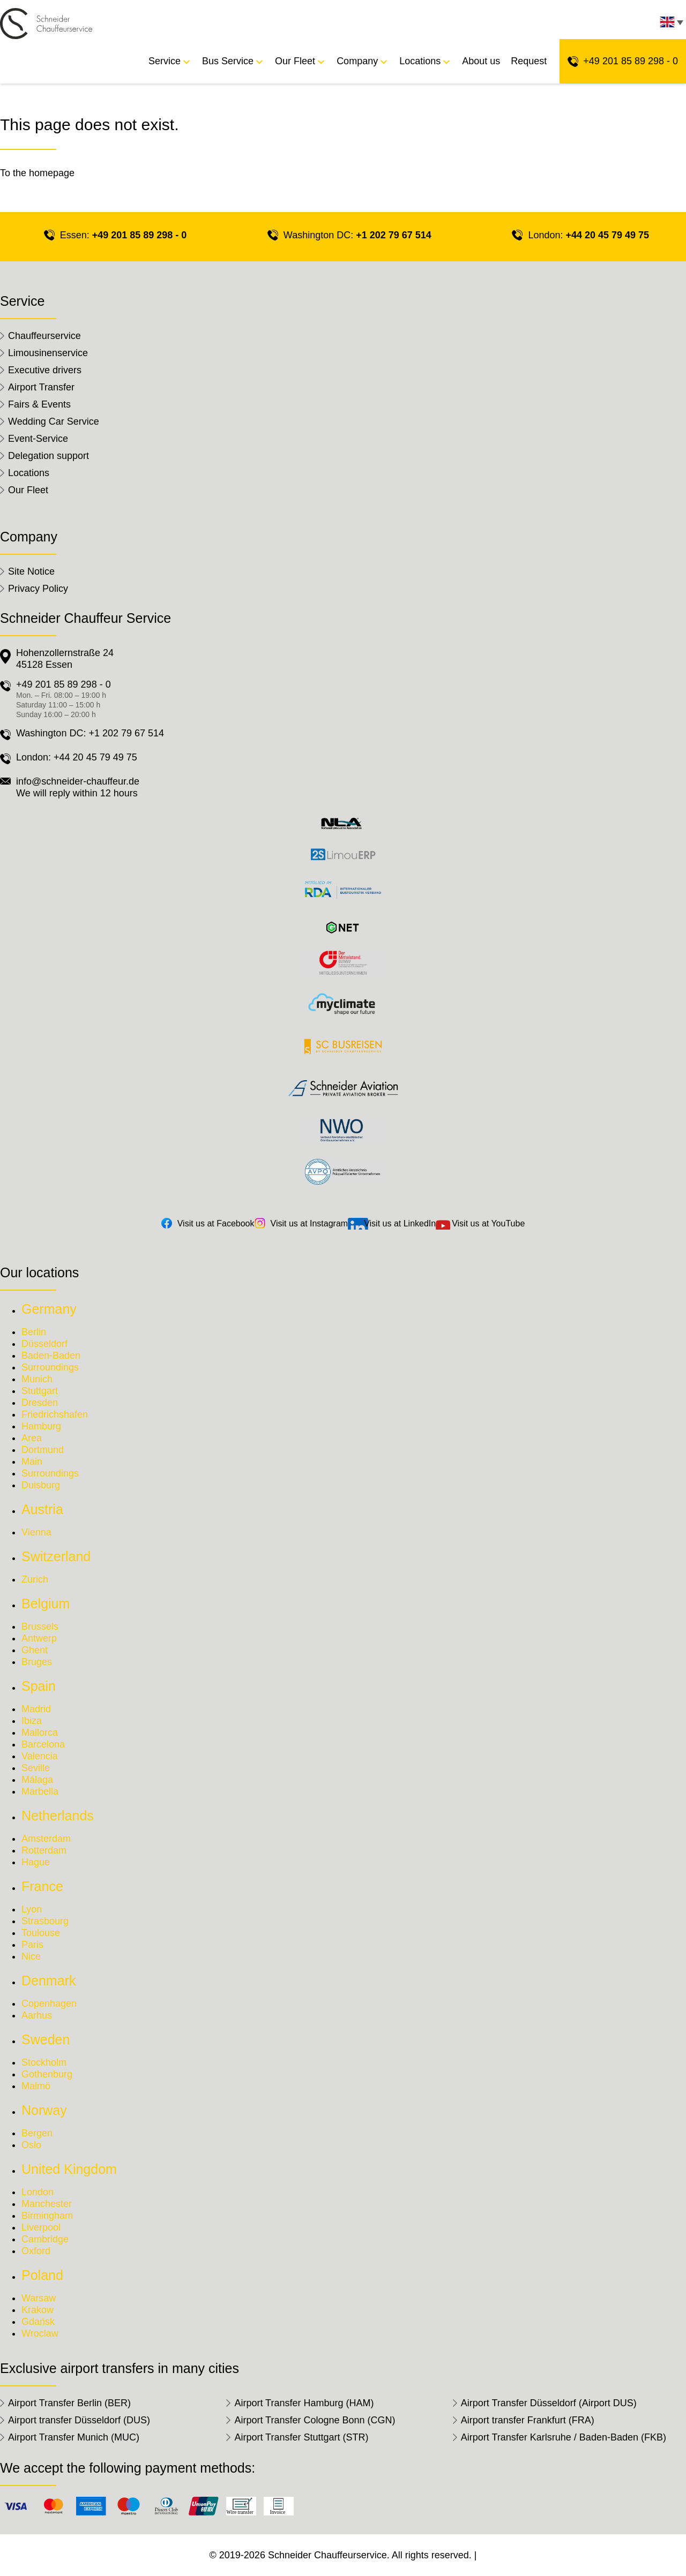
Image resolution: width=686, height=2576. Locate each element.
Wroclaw (39, 2333)
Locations (420, 61)
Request (529, 61)
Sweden (45, 2039)
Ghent (34, 1650)
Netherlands (57, 1815)
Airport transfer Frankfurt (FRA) (527, 2420)
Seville (35, 1767)
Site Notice (31, 571)
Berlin (33, 1332)
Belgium (45, 1603)
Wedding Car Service (53, 421)
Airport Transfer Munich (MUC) (73, 2437)
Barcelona (43, 1744)
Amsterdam (46, 1838)
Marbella (39, 1791)
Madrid (36, 1709)
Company (357, 61)
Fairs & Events (39, 404)
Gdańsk (38, 2321)
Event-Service (38, 438)
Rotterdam (43, 1850)
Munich (37, 1379)
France (42, 1886)
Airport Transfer (41, 387)
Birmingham (47, 2215)
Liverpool (41, 2227)
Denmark (48, 1980)
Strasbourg (45, 1921)
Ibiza (31, 1720)
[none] (670, 25)
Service (164, 61)
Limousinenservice (48, 353)
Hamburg (41, 1426)
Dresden (39, 1402)
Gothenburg (46, 2074)
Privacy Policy (38, 588)
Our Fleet (295, 61)
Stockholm (43, 2062)
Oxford (35, 2251)
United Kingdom (69, 2168)
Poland (42, 2275)
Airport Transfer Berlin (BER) (69, 2403)
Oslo (31, 2145)
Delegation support (48, 455)
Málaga (37, 1779)
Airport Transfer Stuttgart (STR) (301, 2437)
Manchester (46, 2203)
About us (481, 61)
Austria (42, 1509)
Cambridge (45, 2239)
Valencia (39, 1756)
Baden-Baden (50, 1355)
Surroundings (50, 1367)
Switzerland (56, 1556)
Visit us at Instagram (309, 1223)
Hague (35, 1862)
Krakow (37, 2309)
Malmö (35, 2086)
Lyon (31, 1909)
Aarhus (36, 2015)
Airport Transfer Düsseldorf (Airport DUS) (549, 2403)
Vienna (36, 1532)
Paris (32, 1944)
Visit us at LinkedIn (400, 1223)
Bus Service (227, 61)
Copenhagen (49, 2003)
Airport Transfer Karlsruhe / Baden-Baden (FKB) (563, 2437)
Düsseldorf (44, 1343)
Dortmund (42, 1449)
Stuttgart (39, 1390)
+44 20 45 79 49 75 (607, 235)
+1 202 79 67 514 (393, 235)
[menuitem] (670, 25)
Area (31, 1438)
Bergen (37, 2133)
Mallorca (39, 1732)
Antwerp (39, 1638)
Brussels (39, 1626)
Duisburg (40, 1485)
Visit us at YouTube (488, 1223)
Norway (44, 2110)
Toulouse (40, 1932)
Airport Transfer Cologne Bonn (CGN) (314, 2420)
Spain (38, 1685)
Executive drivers (44, 370)
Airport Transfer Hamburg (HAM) (304, 2403)
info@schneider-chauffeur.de (77, 781)
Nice (31, 1956)
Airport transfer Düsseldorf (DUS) (79, 2420)
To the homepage (37, 173)
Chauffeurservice (44, 335)
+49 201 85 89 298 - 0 (630, 61)
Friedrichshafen (54, 1414)
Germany (49, 1308)
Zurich (34, 1579)
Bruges (36, 1661)
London (37, 2192)
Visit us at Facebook (216, 1223)
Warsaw (38, 2298)
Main (31, 1461)
